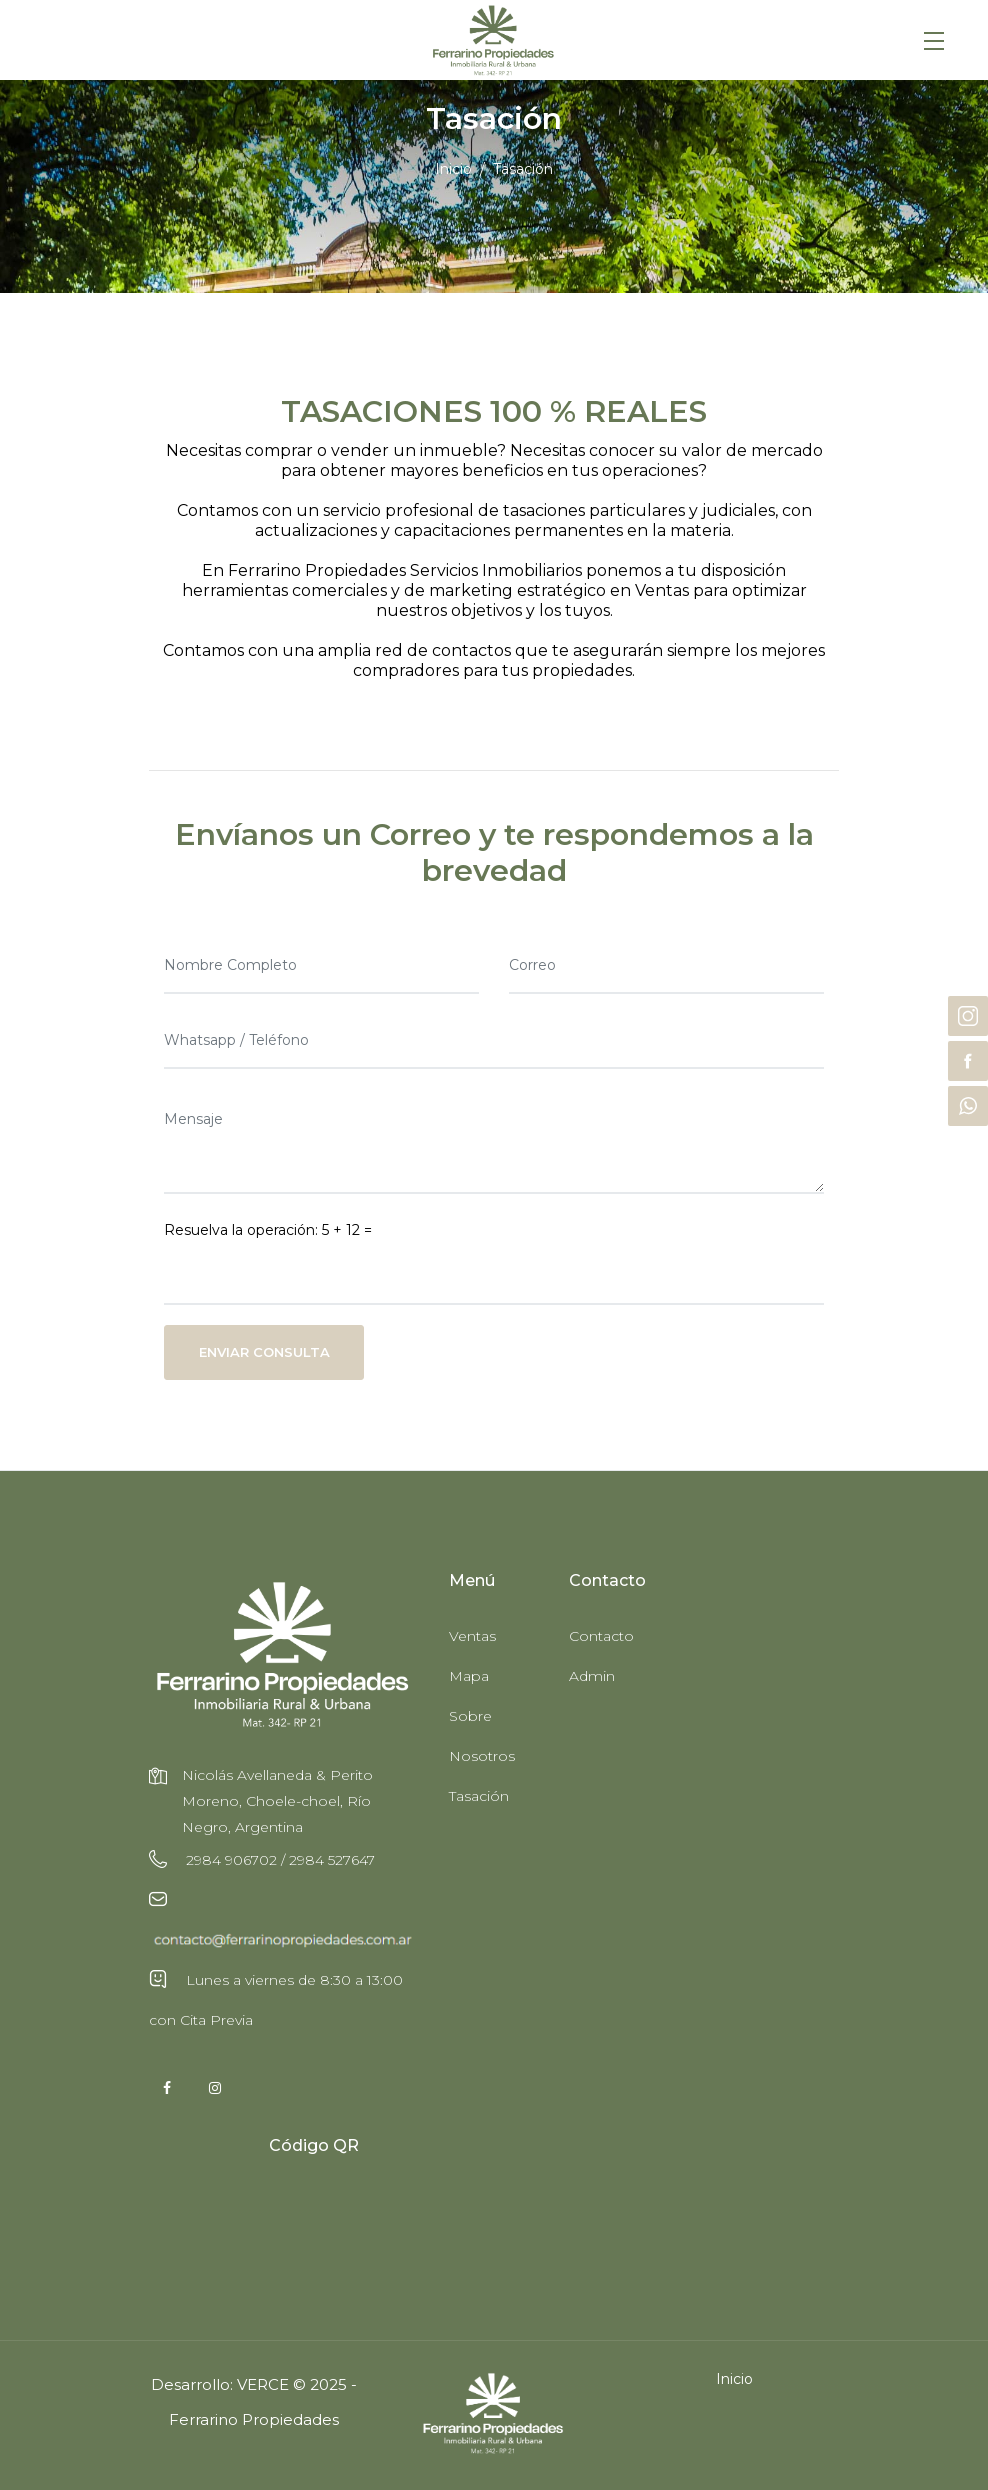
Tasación (479, 1796)
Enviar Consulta (264, 1352)
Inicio (453, 169)
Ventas (472, 1636)
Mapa (469, 1676)
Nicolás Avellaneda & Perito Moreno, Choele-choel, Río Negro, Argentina (277, 1801)
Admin (592, 1676)
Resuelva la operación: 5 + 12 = (268, 1230)
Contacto (601, 1636)
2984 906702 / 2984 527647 (278, 1860)
